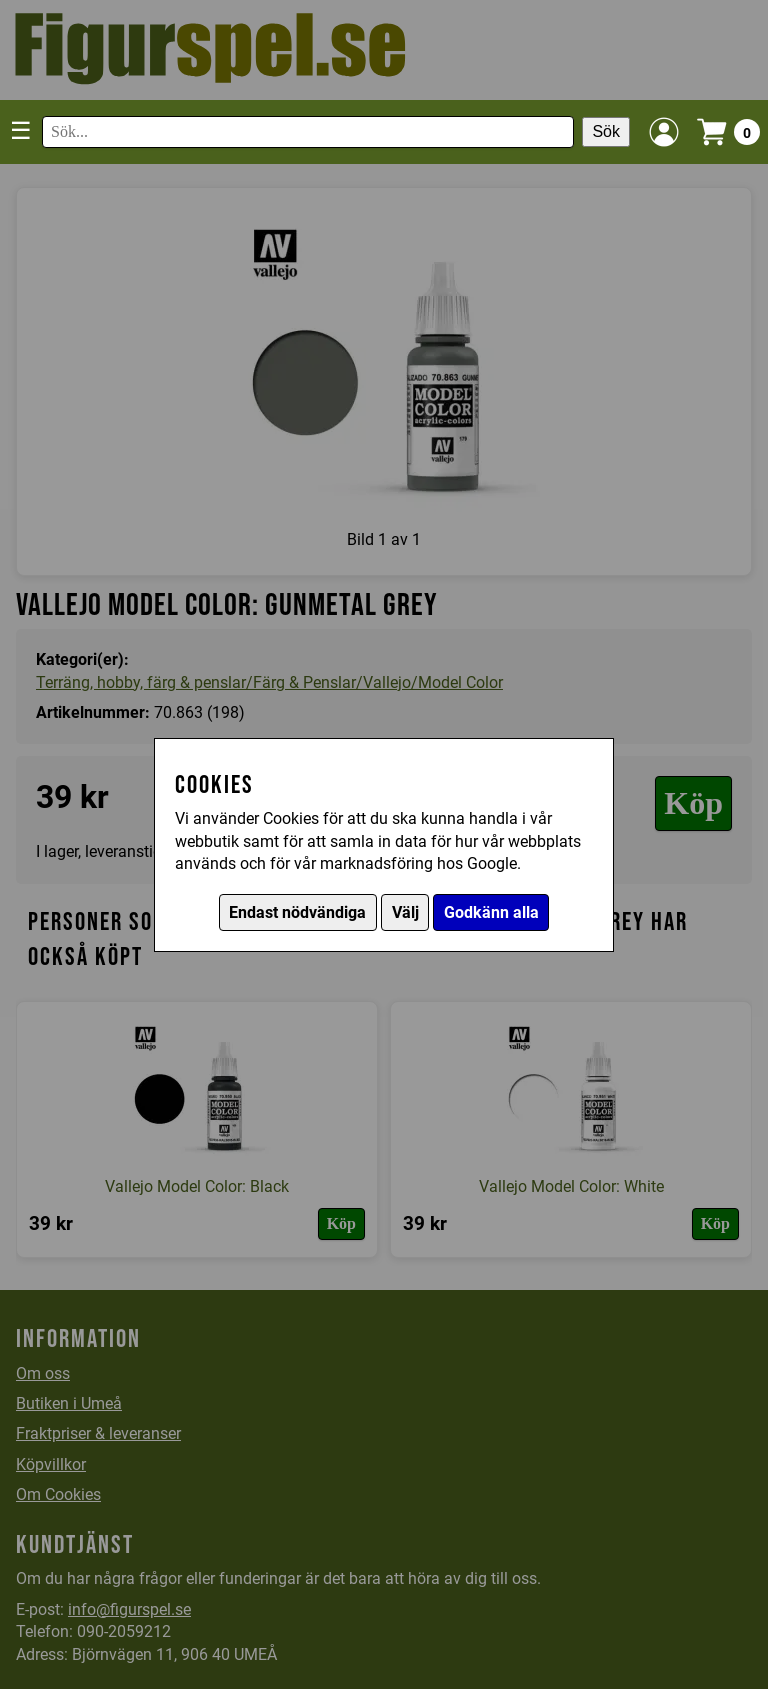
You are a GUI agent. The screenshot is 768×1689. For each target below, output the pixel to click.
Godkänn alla (491, 912)
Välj (405, 912)
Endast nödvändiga (297, 912)
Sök (606, 131)
